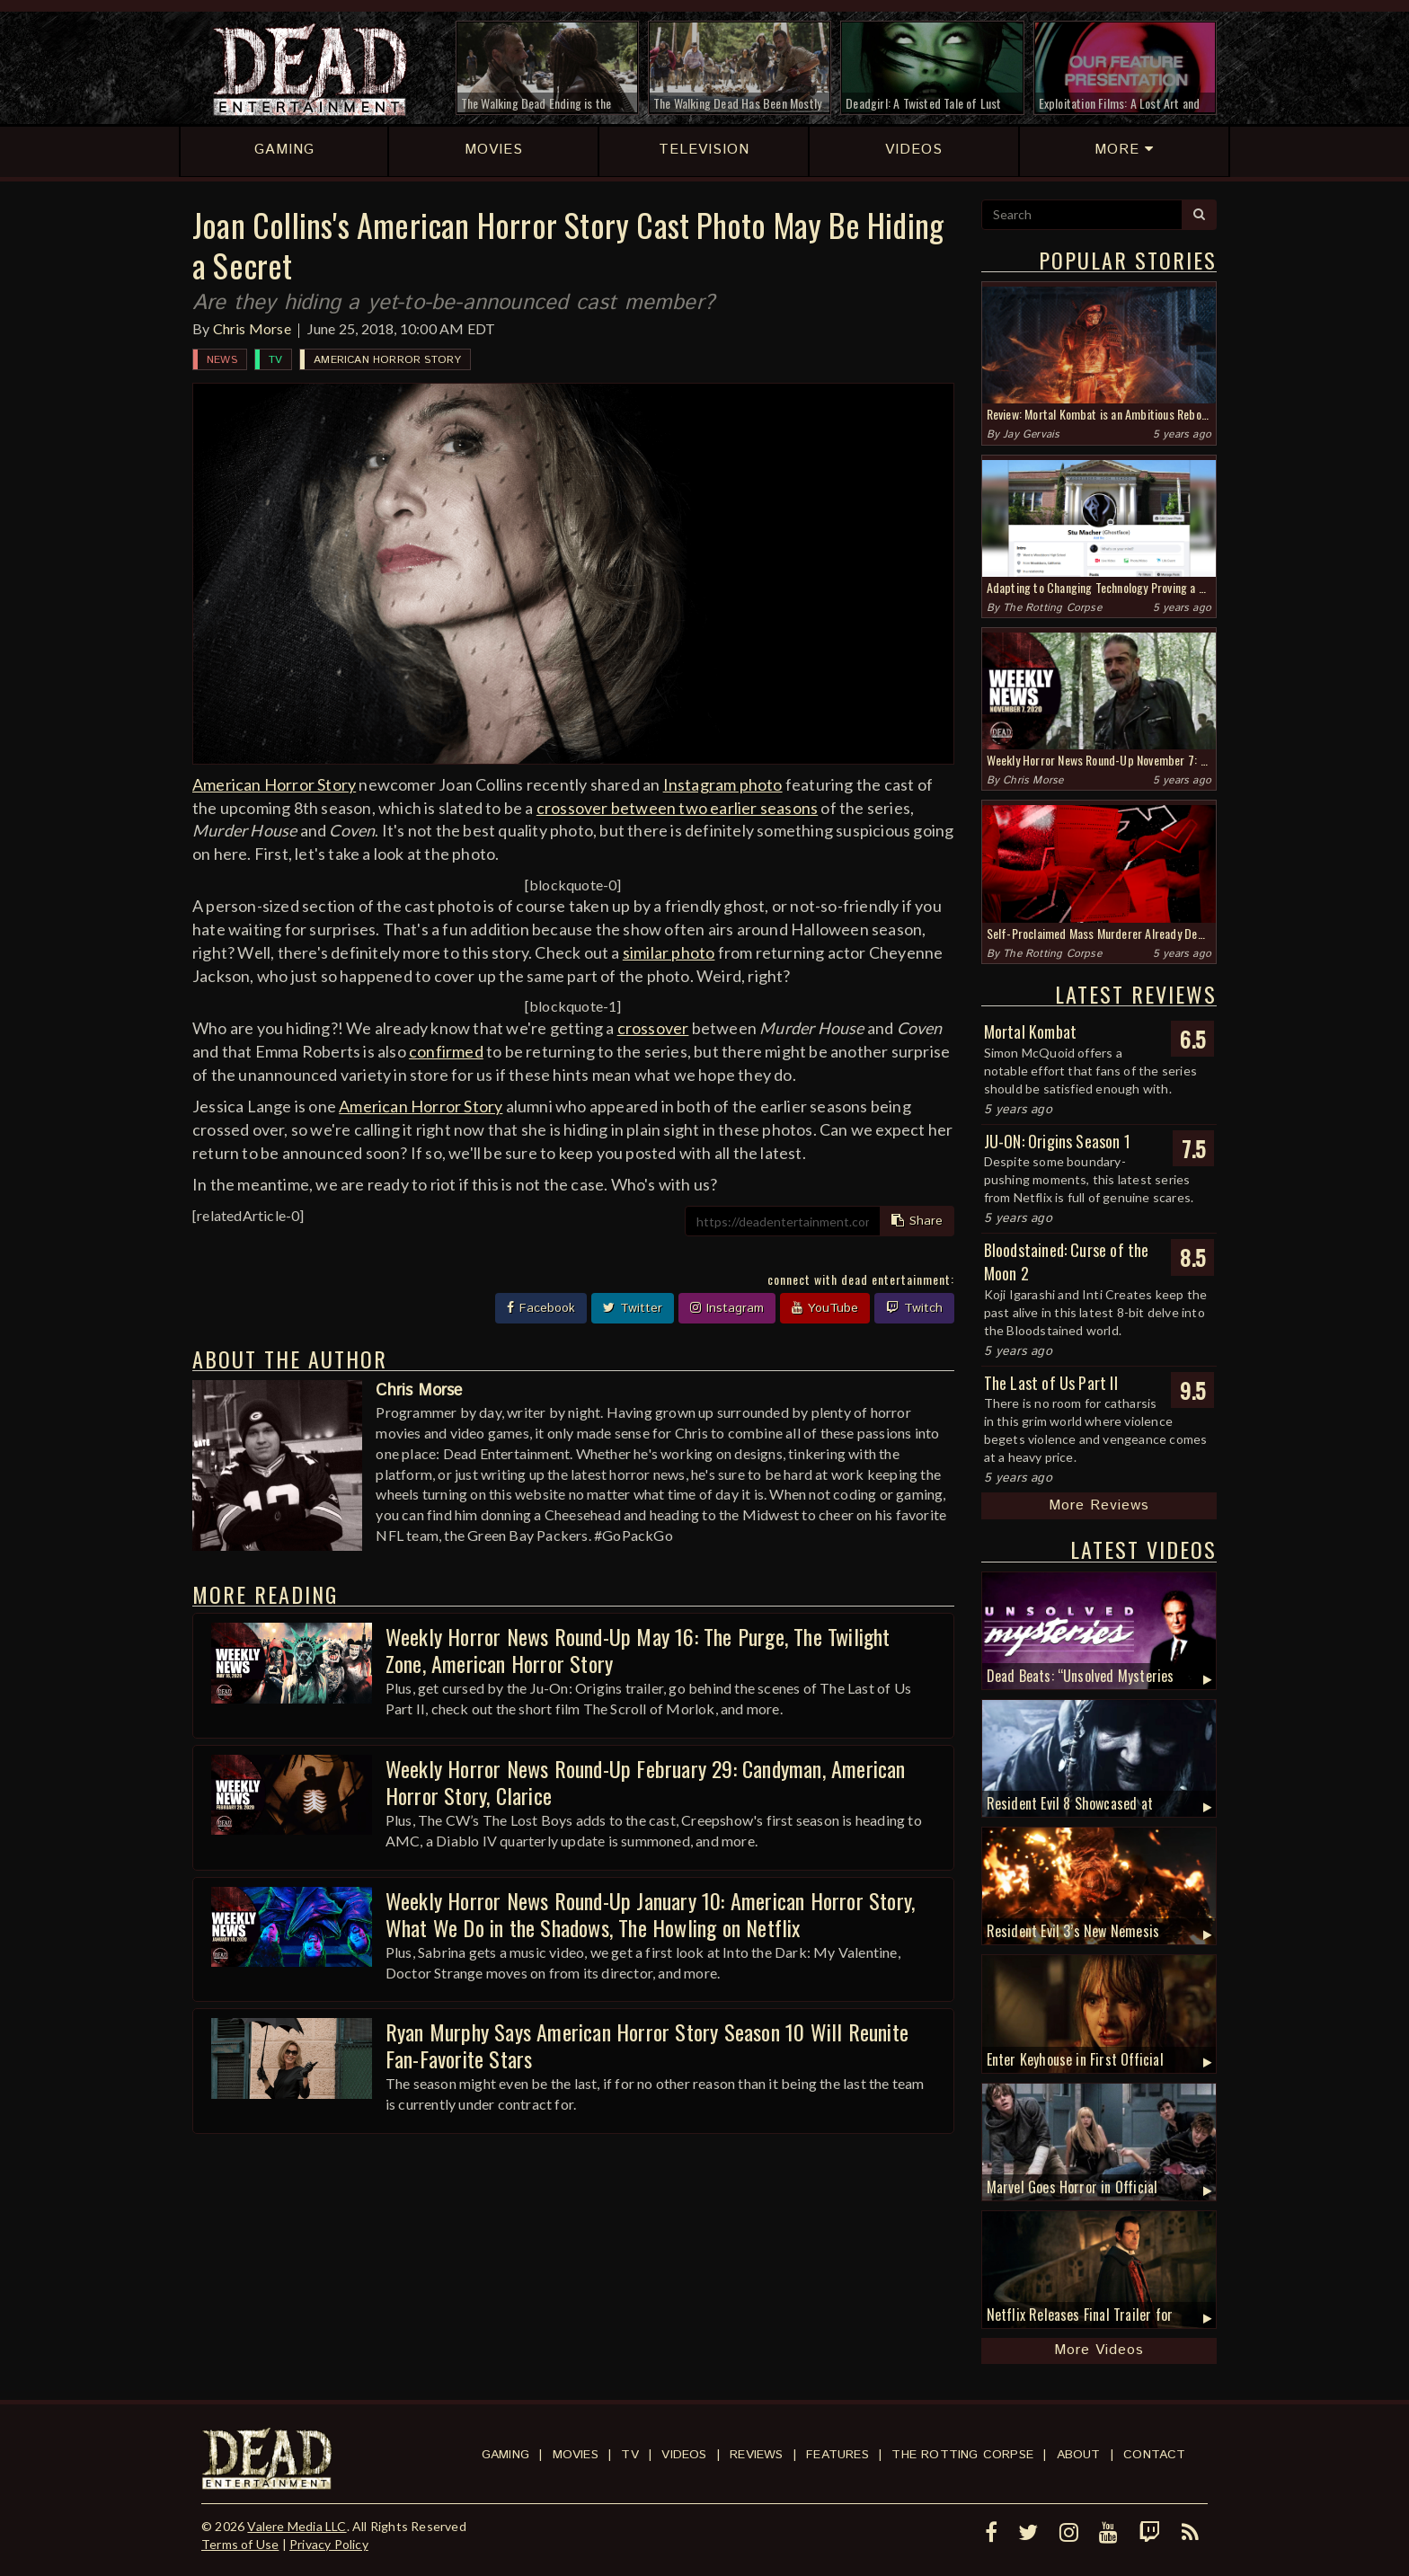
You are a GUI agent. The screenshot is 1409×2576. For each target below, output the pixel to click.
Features (837, 2455)
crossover (653, 1028)
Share (917, 1221)
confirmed (446, 1051)
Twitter (632, 1308)
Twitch (914, 1308)
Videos (683, 2455)
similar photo (669, 952)
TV (275, 359)
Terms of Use (240, 2544)
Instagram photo (723, 784)
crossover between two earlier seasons (677, 808)
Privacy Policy (328, 2544)
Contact (1154, 2455)
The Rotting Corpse (1052, 607)
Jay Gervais (1031, 434)
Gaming (505, 2455)
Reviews (756, 2455)
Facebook (541, 1308)
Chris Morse (252, 328)
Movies (575, 2455)
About (1079, 2455)
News (222, 359)
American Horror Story (387, 359)
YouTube (825, 1308)
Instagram (727, 1308)
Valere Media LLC (296, 2526)
